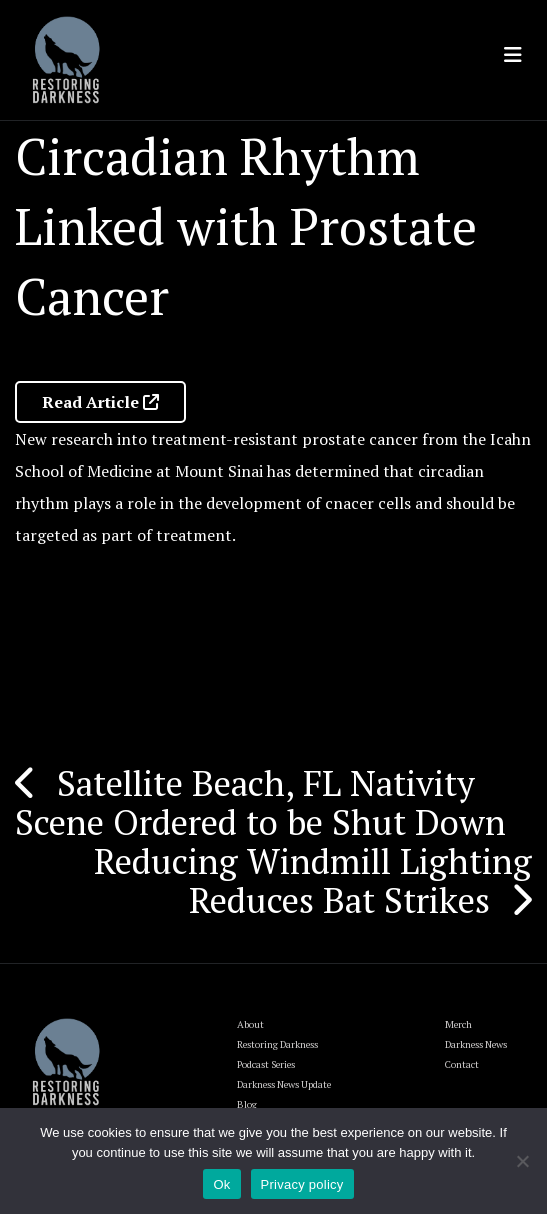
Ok (221, 1184)
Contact (462, 1064)
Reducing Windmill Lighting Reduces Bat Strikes (313, 880)
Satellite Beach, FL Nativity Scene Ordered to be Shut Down (260, 802)
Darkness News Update (284, 1084)
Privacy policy (302, 1184)
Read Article (100, 402)
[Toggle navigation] (513, 55)
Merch (458, 1024)
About (250, 1024)
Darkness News (476, 1044)
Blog (247, 1104)
